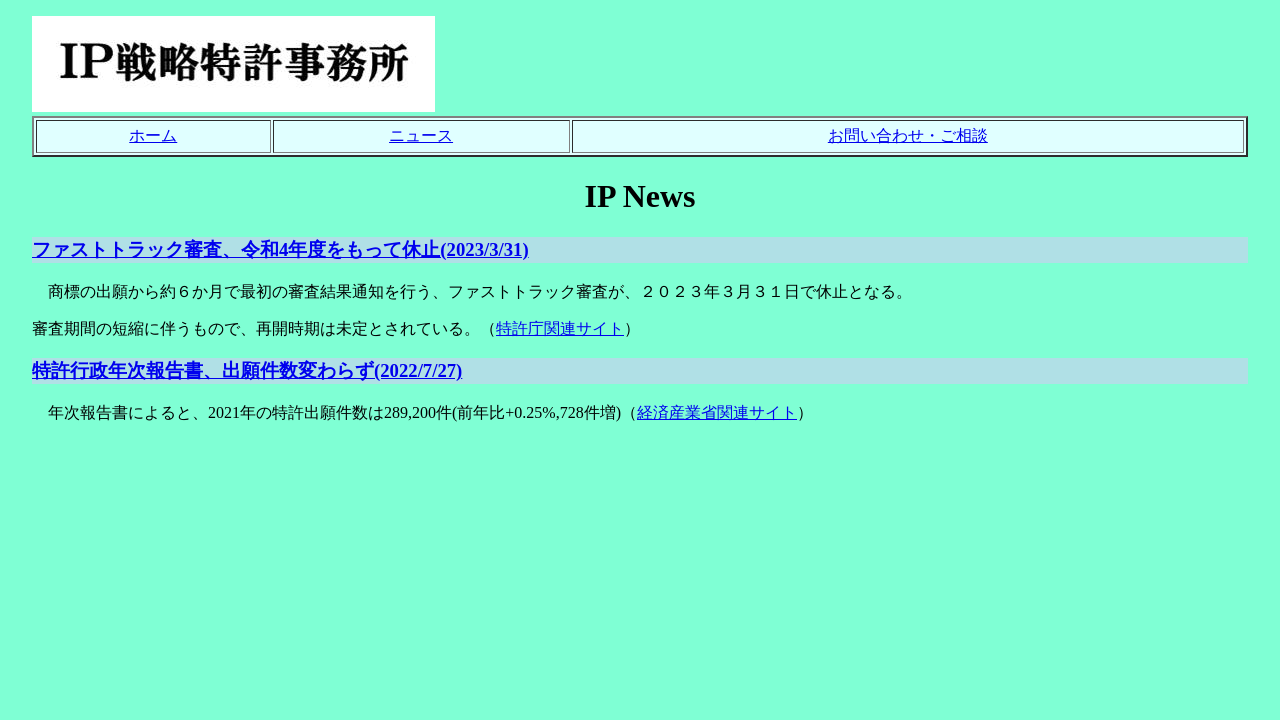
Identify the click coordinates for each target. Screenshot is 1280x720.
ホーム (153, 135)
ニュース (421, 135)
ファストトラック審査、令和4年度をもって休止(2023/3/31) (280, 249)
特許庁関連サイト (560, 328)
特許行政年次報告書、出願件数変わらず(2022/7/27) (247, 370)
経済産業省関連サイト (717, 412)
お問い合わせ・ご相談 (908, 135)
